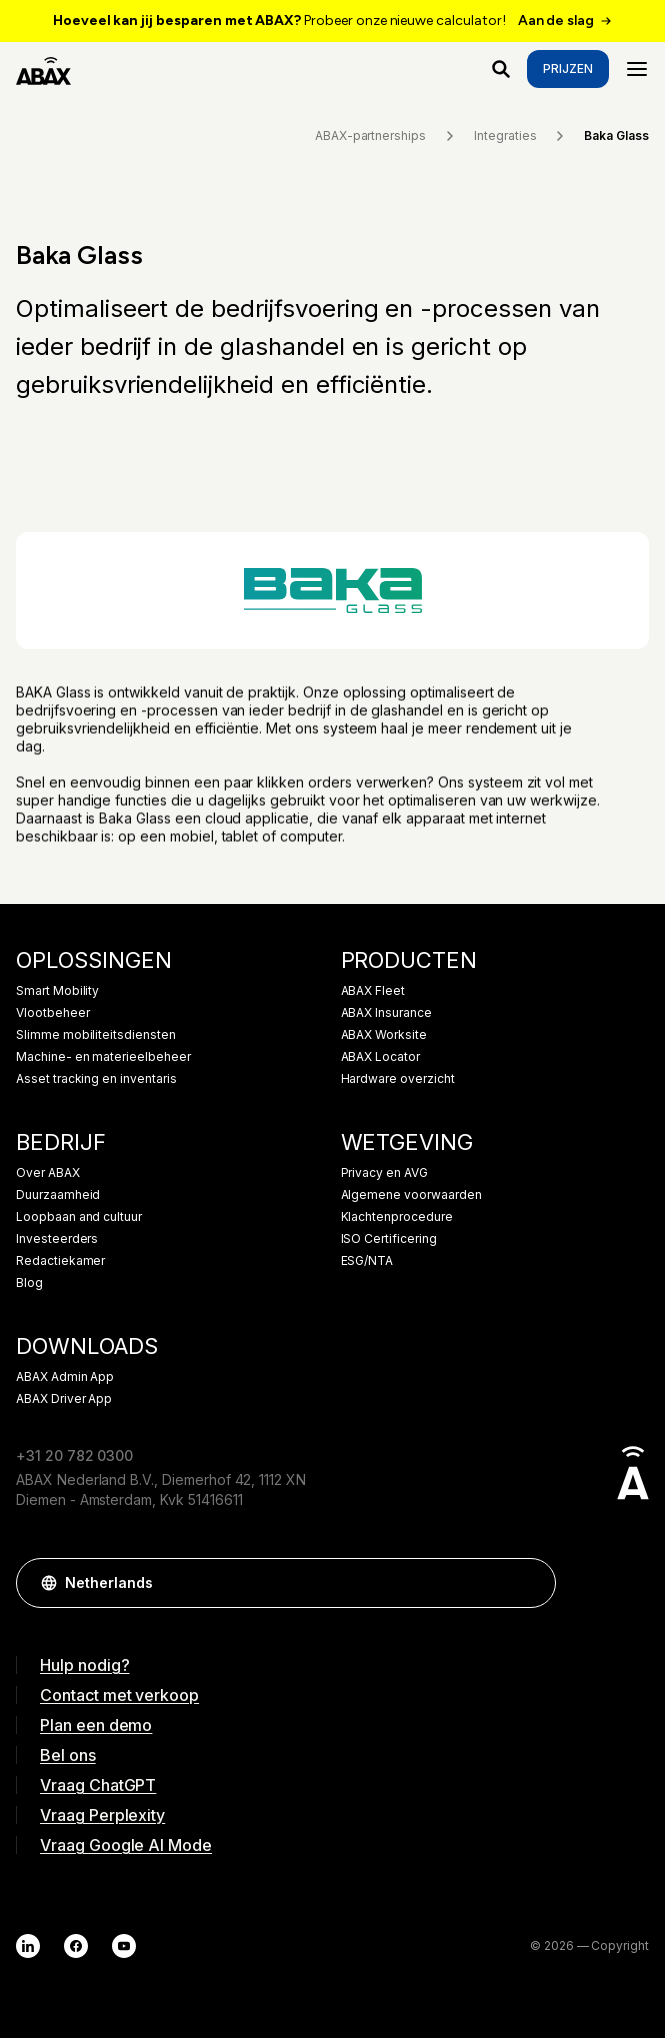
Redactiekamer (60, 1261)
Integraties (521, 136)
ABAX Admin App (65, 1377)
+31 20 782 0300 (74, 1455)
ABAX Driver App (64, 1399)
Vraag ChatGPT (98, 1785)
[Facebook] (76, 1946)
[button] (531, 1583)
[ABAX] (43, 69)
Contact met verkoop (119, 1695)
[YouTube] (124, 1946)
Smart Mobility (57, 991)
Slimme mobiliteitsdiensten (96, 1035)
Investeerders (57, 1239)
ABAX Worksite (384, 1035)
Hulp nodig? (84, 1665)
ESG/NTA (367, 1261)
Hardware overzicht (398, 1079)
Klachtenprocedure (397, 1217)
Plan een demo (96, 1725)
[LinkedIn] (28, 1946)
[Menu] (637, 69)
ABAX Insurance (386, 1013)
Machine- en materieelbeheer (103, 1057)
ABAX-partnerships (386, 136)
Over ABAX (48, 1173)
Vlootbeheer (52, 1013)
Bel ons (68, 1755)
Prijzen (568, 68)
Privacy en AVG (384, 1173)
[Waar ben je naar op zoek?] (501, 69)
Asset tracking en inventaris (96, 1079)
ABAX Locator (380, 1057)
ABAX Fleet (373, 991)
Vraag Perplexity (102, 1815)
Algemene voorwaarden (411, 1195)
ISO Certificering (389, 1239)
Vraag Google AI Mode (126, 1845)
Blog (29, 1283)
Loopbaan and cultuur (79, 1217)
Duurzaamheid (58, 1195)
